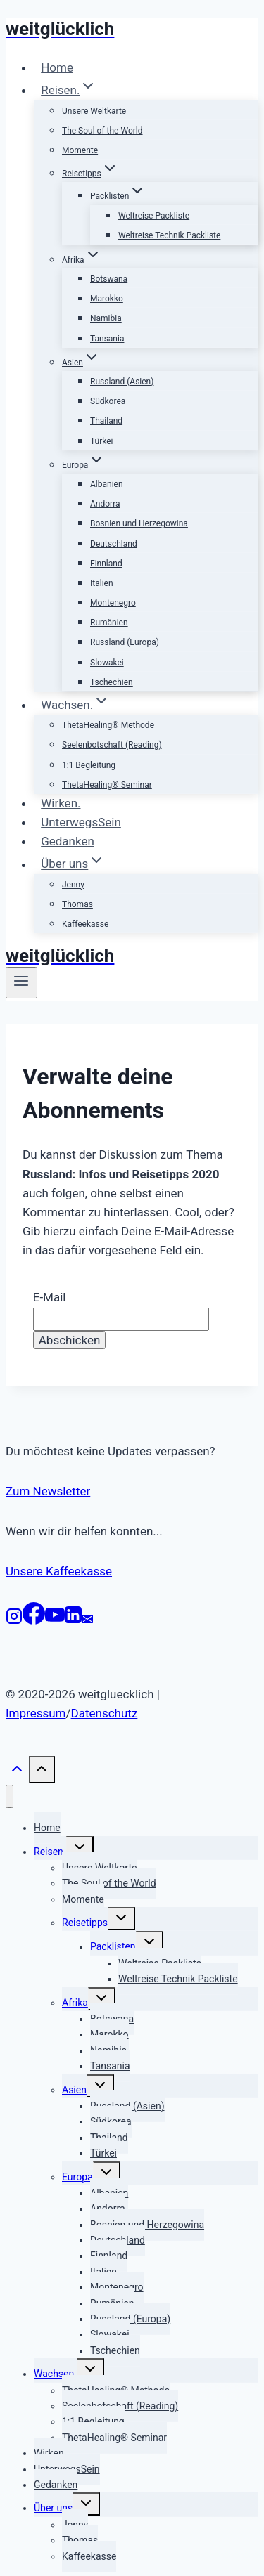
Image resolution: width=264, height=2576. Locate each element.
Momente (80, 150)
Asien (74, 2089)
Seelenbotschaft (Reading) (112, 745)
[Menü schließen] (9, 1796)
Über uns (53, 2507)
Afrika (75, 2002)
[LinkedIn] (73, 1620)
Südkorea (107, 401)
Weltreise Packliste (153, 216)
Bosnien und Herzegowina (139, 523)
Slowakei (107, 663)
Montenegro (113, 603)
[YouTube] (55, 1620)
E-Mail (49, 1297)
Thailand (106, 421)
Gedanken (67, 841)
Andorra (105, 504)
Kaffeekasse (85, 924)
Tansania (107, 339)
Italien (101, 583)
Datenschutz (104, 1713)
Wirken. (60, 803)
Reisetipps (85, 1922)
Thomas (77, 904)
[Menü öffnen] (21, 982)
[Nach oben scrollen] (17, 1775)
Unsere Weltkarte (94, 111)
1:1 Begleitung (88, 765)
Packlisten (113, 1946)
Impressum (36, 1713)
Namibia (106, 318)
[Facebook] (34, 1620)
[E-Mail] (87, 1620)
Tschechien (111, 682)
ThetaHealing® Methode (108, 725)
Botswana (108, 279)
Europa (77, 2177)
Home (57, 67)
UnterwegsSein (81, 822)
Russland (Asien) (121, 381)
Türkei (101, 441)
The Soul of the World (102, 131)
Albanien (106, 484)
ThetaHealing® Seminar (107, 785)
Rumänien (109, 622)
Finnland (106, 563)
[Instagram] (14, 1620)
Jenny (73, 885)
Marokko (106, 299)
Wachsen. (55, 2373)
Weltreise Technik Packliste (169, 235)
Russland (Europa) (124, 642)
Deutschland (113, 544)
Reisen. (50, 1851)
